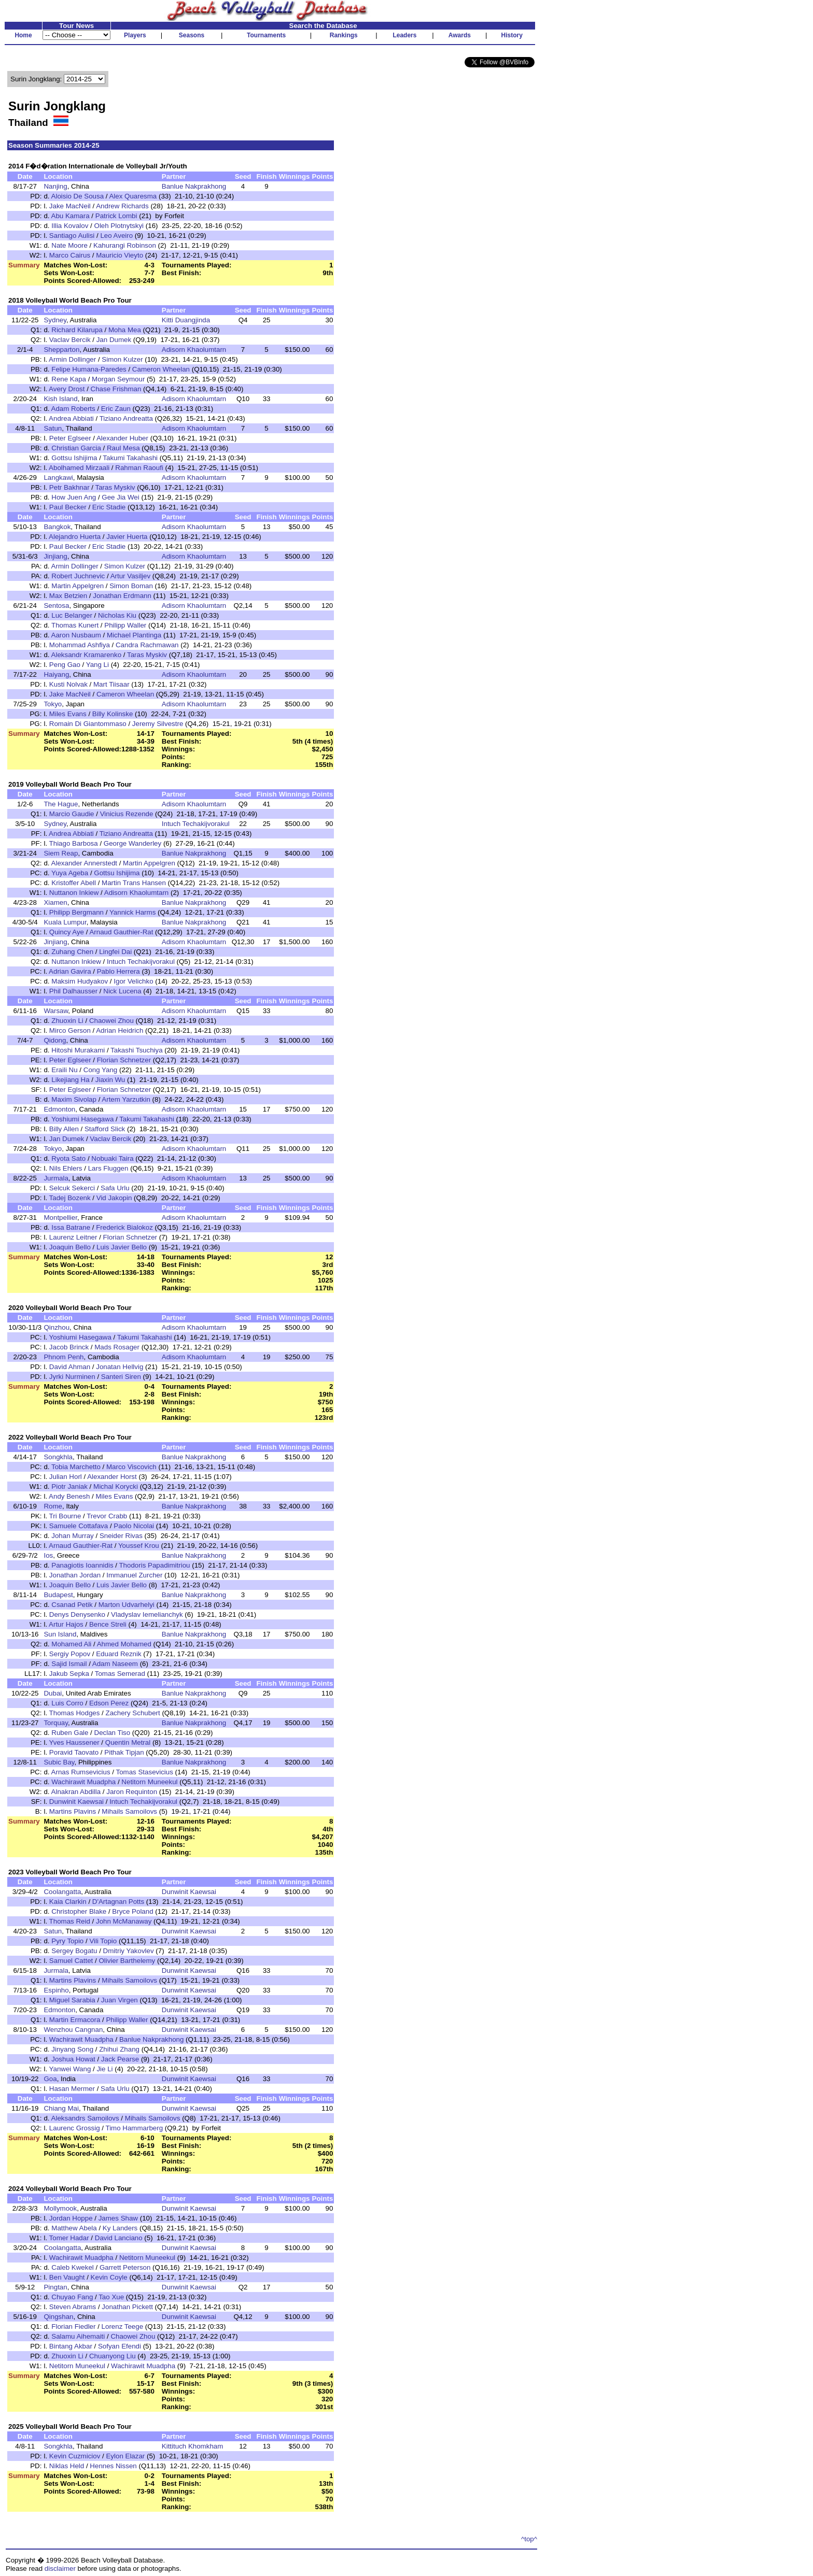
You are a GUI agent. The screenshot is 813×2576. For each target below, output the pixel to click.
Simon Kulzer (122, 359)
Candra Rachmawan (147, 645)
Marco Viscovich (131, 1467)
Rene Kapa (68, 379)
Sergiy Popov (69, 1654)
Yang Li (97, 664)
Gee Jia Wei (120, 497)
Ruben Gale (69, 1733)
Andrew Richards (122, 206)
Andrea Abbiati (71, 418)
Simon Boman (131, 586)
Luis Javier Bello (121, 1247)
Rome (53, 1506)
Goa (50, 2079)
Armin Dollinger (72, 359)
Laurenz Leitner (73, 1237)
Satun (53, 428)
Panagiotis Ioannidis (82, 1565)
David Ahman (69, 1367)
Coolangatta (62, 1892)
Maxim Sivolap (73, 1099)
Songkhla (58, 1457)
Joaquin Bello (70, 1247)
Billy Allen (64, 1129)
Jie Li (104, 2069)
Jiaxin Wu (110, 1080)
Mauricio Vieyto (119, 255)
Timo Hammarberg (134, 2128)
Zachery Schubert (133, 1713)
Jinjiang (55, 556)
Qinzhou (56, 1327)
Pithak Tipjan (124, 1752)
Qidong (55, 1040)
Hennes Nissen (113, 2466)
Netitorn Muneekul (149, 1782)
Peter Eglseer (70, 438)
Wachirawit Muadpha (83, 1782)
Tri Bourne (65, 1516)
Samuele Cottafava (78, 1526)
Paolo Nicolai (134, 1526)
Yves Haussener (74, 1742)
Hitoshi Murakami (78, 1050)
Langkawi (58, 477)
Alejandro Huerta (75, 536)
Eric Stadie (108, 507)
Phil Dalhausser (73, 991)
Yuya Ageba (69, 873)
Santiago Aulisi (71, 235)
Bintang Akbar (70, 2346)
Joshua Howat (73, 2059)
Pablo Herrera (118, 971)
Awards (459, 35)
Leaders (404, 35)
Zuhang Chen (72, 952)
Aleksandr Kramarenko (86, 655)
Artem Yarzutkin (126, 1099)
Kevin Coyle (109, 2277)
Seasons (191, 35)
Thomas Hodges (74, 1713)
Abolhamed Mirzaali (79, 468)
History (512, 35)
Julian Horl (65, 1477)
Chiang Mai (61, 2108)
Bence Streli (108, 1624)
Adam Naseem (115, 1664)
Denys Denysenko (77, 1614)
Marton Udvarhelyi (127, 1605)
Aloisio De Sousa (77, 196)
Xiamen (55, 902)
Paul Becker (68, 507)
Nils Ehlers (65, 1168)
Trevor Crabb (107, 1516)
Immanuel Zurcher (134, 1575)
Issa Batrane (70, 1227)
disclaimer (60, 2568)
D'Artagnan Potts (118, 1901)
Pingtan (55, 2287)
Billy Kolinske (112, 714)
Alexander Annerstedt (84, 863)
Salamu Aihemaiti (78, 2336)
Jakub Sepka (69, 1673)
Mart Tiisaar (111, 684)
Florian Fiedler (73, 2326)
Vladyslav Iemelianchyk (147, 1614)
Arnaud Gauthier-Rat (121, 932)
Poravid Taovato (74, 1752)
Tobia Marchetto (76, 1467)
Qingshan (58, 2317)
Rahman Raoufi (139, 468)
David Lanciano (119, 2238)
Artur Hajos (66, 1624)
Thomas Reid (69, 1921)
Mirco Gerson (70, 1030)
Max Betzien (68, 596)
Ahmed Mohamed (124, 1644)
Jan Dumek (113, 340)
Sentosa (56, 605)
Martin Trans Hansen (134, 883)
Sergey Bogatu (74, 1951)
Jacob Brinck (69, 1347)
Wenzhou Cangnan (73, 2029)
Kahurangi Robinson (124, 245)
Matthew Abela (73, 2228)
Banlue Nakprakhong (194, 186)
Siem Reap (61, 853)
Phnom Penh (63, 1357)
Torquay (55, 1723)
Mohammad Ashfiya (79, 645)
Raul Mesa (123, 448)
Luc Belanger (71, 615)
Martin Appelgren (77, 586)
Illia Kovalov (69, 226)
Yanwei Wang (70, 2069)
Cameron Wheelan (161, 369)
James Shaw (118, 2218)
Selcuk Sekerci (72, 1188)
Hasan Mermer (72, 2089)
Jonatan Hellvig (119, 1367)
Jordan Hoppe (71, 2218)
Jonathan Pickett (127, 2307)
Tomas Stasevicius (144, 1772)
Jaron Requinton (131, 1792)
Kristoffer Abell (73, 883)
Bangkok (57, 527)
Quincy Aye (66, 932)
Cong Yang (100, 1070)
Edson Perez (109, 1703)
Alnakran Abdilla (76, 1792)
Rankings (344, 35)
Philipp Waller (125, 625)
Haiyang (56, 674)
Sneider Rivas (121, 1536)
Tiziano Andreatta (126, 418)
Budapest (58, 1595)
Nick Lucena (122, 991)
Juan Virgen (119, 2000)
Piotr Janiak (69, 1486)
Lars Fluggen (108, 1168)
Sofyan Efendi (119, 2346)
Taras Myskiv (115, 487)
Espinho (56, 1990)
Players (135, 35)
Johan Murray (72, 1536)
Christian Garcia (76, 448)
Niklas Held (66, 2466)
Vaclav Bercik (70, 340)
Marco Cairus (69, 255)
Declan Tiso (112, 1733)
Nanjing (55, 186)
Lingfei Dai (115, 952)
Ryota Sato (68, 1158)
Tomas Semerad (120, 1673)
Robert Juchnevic (78, 576)
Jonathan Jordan (75, 1575)
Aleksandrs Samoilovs (85, 2118)
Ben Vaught (67, 2277)
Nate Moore (69, 245)
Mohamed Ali (71, 1644)
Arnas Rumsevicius (80, 1772)
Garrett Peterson (125, 2267)
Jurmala (56, 1178)
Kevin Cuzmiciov (75, 2456)
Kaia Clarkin (68, 1901)
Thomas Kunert (75, 625)
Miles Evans (68, 714)
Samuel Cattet (71, 1961)
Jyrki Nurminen (72, 1376)
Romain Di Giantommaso (88, 724)
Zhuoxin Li (67, 1020)
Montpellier (60, 1217)
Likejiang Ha (70, 1080)
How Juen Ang (73, 497)
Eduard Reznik (118, 1654)
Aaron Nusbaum (76, 635)
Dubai (53, 1693)
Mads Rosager (116, 1347)
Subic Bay (59, 1762)
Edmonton (59, 1109)
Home (23, 35)
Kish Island (60, 399)
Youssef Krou (138, 1545)
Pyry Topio (67, 1941)
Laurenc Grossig (74, 2128)
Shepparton (61, 349)
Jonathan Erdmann (122, 596)
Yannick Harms (132, 912)
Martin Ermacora (75, 2020)
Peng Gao (64, 664)
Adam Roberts (73, 408)
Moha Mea (124, 330)
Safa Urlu (115, 1188)
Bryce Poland (132, 1911)
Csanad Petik (71, 1605)
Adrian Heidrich (119, 1030)
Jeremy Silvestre (158, 724)
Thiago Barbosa (73, 843)
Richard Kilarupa (77, 330)
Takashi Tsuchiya (136, 1050)
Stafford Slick (105, 1129)
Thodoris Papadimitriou (154, 1565)
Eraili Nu (64, 1070)
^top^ (529, 2539)
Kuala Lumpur (65, 922)
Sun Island (60, 1634)
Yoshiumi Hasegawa (82, 1119)
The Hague (61, 804)
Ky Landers (120, 2228)
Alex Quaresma (133, 196)
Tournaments (266, 35)
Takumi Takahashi (130, 458)
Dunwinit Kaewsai (76, 1801)
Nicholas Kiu (117, 615)
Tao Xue (111, 2297)
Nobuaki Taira (112, 1158)
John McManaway (123, 1921)
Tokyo (53, 704)
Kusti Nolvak (68, 684)
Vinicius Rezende (126, 814)
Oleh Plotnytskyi (119, 226)
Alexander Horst (112, 1477)
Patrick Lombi (116, 216)
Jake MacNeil (70, 206)
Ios (48, 1555)
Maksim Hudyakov (79, 981)
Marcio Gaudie (71, 814)
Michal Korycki (115, 1486)
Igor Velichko (133, 981)
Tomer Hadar (69, 2238)
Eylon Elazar (125, 2456)
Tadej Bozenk (70, 1198)
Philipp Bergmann (76, 912)
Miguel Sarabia (72, 2000)
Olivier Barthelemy (127, 1961)
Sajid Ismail (69, 1664)
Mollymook (60, 2208)
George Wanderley (132, 843)
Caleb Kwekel (72, 2267)
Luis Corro (67, 1703)
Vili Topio (103, 1941)
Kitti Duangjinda (186, 320)
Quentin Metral (127, 1742)
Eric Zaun (116, 408)
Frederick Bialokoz (124, 1227)
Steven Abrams (72, 2307)
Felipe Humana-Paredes (88, 369)
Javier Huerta (126, 536)
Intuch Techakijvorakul (196, 824)
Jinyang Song (72, 2049)
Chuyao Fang (72, 2297)
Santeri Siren (121, 1376)
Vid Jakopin (114, 1198)
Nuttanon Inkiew (74, 892)
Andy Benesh (69, 1496)
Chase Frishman (116, 389)
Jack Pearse (120, 2059)
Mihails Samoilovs (129, 1811)
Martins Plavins (72, 1811)
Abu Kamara (70, 216)
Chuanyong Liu (112, 2356)
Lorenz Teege (123, 2326)
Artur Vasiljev (130, 576)
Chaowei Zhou (111, 1020)
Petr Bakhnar (69, 487)
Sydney (55, 320)
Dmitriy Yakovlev (128, 1951)
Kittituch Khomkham (192, 2446)
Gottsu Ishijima (74, 458)
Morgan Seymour (118, 379)
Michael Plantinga (134, 635)
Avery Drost (67, 389)
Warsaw (56, 1011)
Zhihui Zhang (119, 2049)
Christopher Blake (78, 1911)
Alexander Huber (122, 438)
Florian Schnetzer (124, 1060)
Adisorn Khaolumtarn (194, 349)
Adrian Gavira (70, 971)
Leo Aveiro (116, 235)
